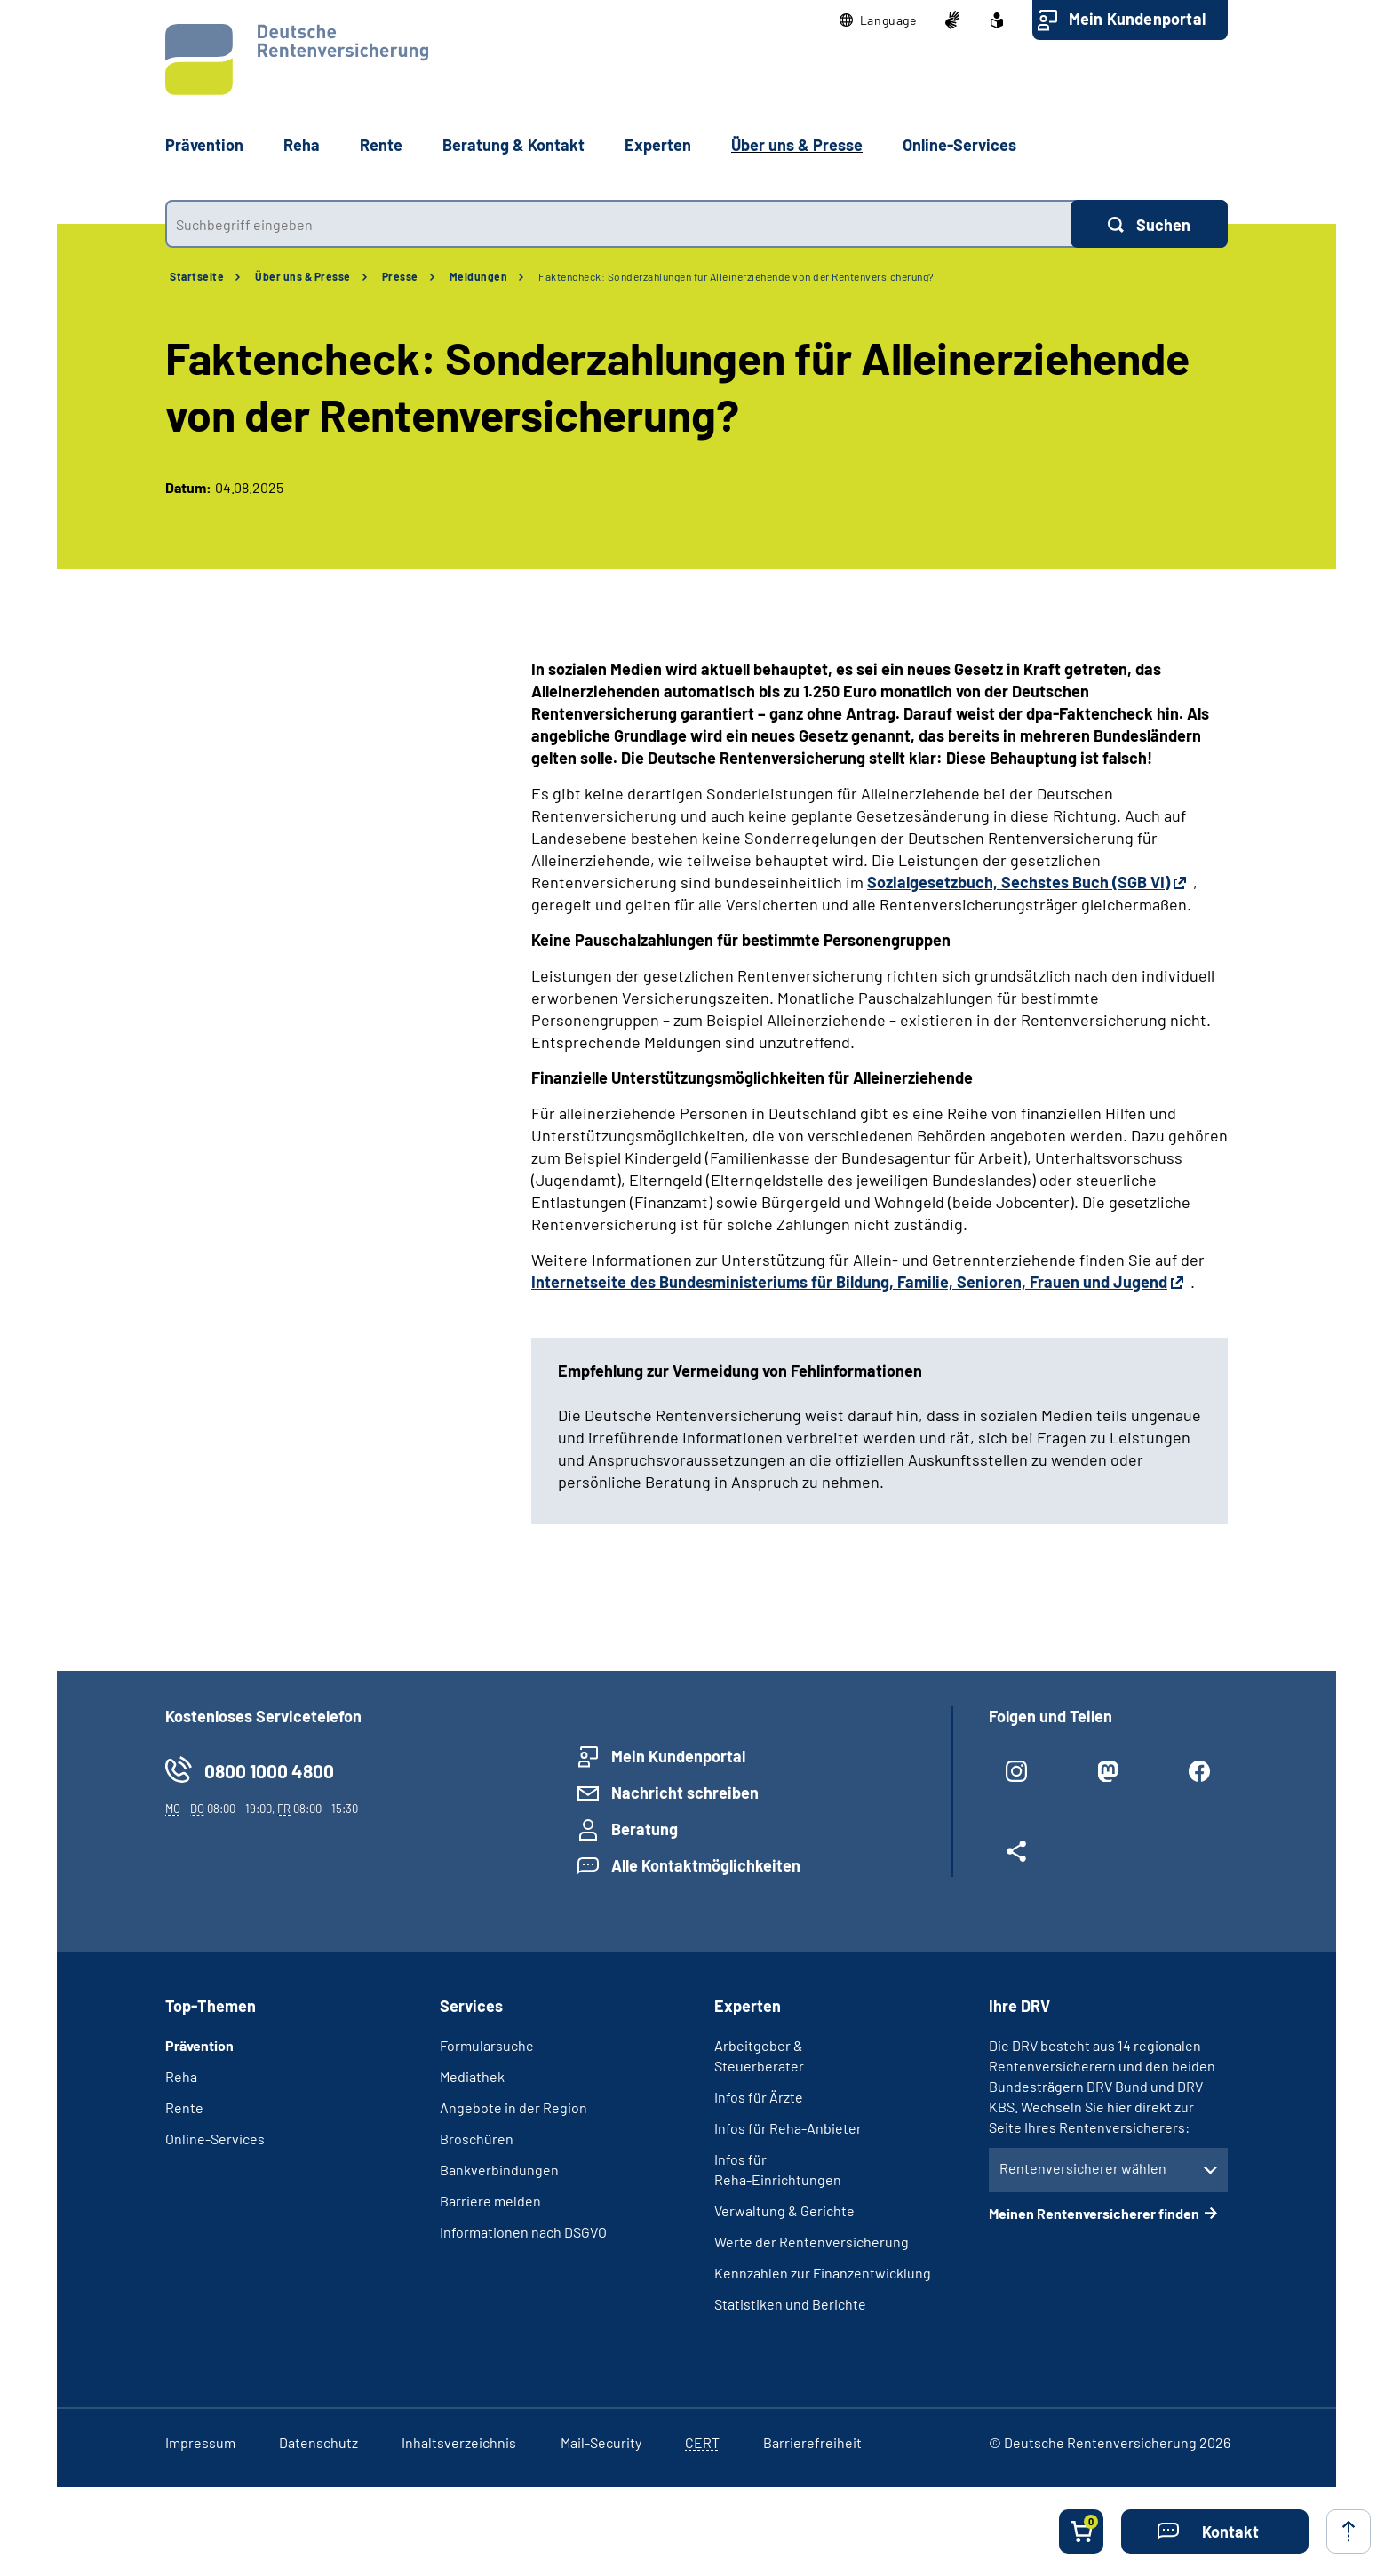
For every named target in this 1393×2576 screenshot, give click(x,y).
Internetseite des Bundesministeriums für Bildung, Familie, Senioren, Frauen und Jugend (849, 1282)
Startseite (197, 276)
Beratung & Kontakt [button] (513, 145)
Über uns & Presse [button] (797, 145)
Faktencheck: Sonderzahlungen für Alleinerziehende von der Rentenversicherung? (736, 276)
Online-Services (959, 145)
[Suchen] (1149, 224)
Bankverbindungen (499, 2169)
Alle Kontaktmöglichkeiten (705, 1865)
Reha (181, 2076)
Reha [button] (301, 145)
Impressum (200, 2442)
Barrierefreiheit (812, 2442)
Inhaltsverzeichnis (459, 2442)
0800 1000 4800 (269, 1771)
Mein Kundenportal (1137, 18)
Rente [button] (381, 145)
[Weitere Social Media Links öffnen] (1017, 1858)
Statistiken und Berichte (790, 2303)
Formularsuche (487, 2045)
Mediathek (472, 2076)
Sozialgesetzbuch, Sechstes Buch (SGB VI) (1018, 882)
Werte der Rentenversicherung (811, 2241)
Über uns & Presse (303, 276)
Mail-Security (601, 2442)
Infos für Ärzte (758, 2096)
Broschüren (476, 2138)
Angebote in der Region (513, 2107)
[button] (878, 20)
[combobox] (618, 224)
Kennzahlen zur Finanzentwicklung (822, 2272)
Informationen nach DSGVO (523, 2231)
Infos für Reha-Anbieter (788, 2127)
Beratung (644, 1829)
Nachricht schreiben (685, 1792)
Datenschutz (318, 2442)
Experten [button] (658, 145)
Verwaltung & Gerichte (784, 2210)
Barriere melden (490, 2200)
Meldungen (479, 276)
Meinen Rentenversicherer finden (1094, 2213)
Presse (400, 276)
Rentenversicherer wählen (1082, 2167)
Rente (184, 2107)
